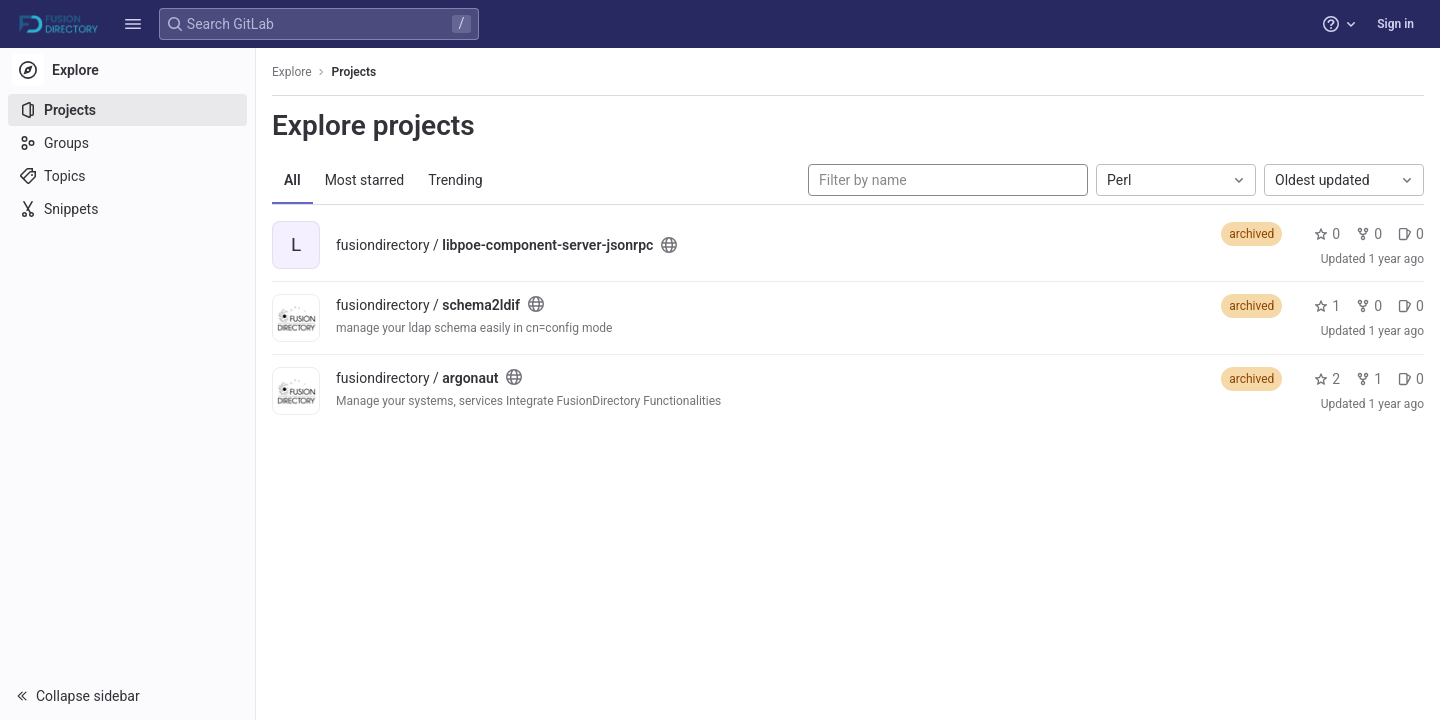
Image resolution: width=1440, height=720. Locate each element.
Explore (292, 72)
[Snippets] (127, 209)
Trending (455, 180)
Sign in (1395, 24)
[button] (133, 24)
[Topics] (127, 176)
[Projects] (127, 110)
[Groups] (127, 143)
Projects (354, 72)
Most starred (365, 180)
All (292, 180)
